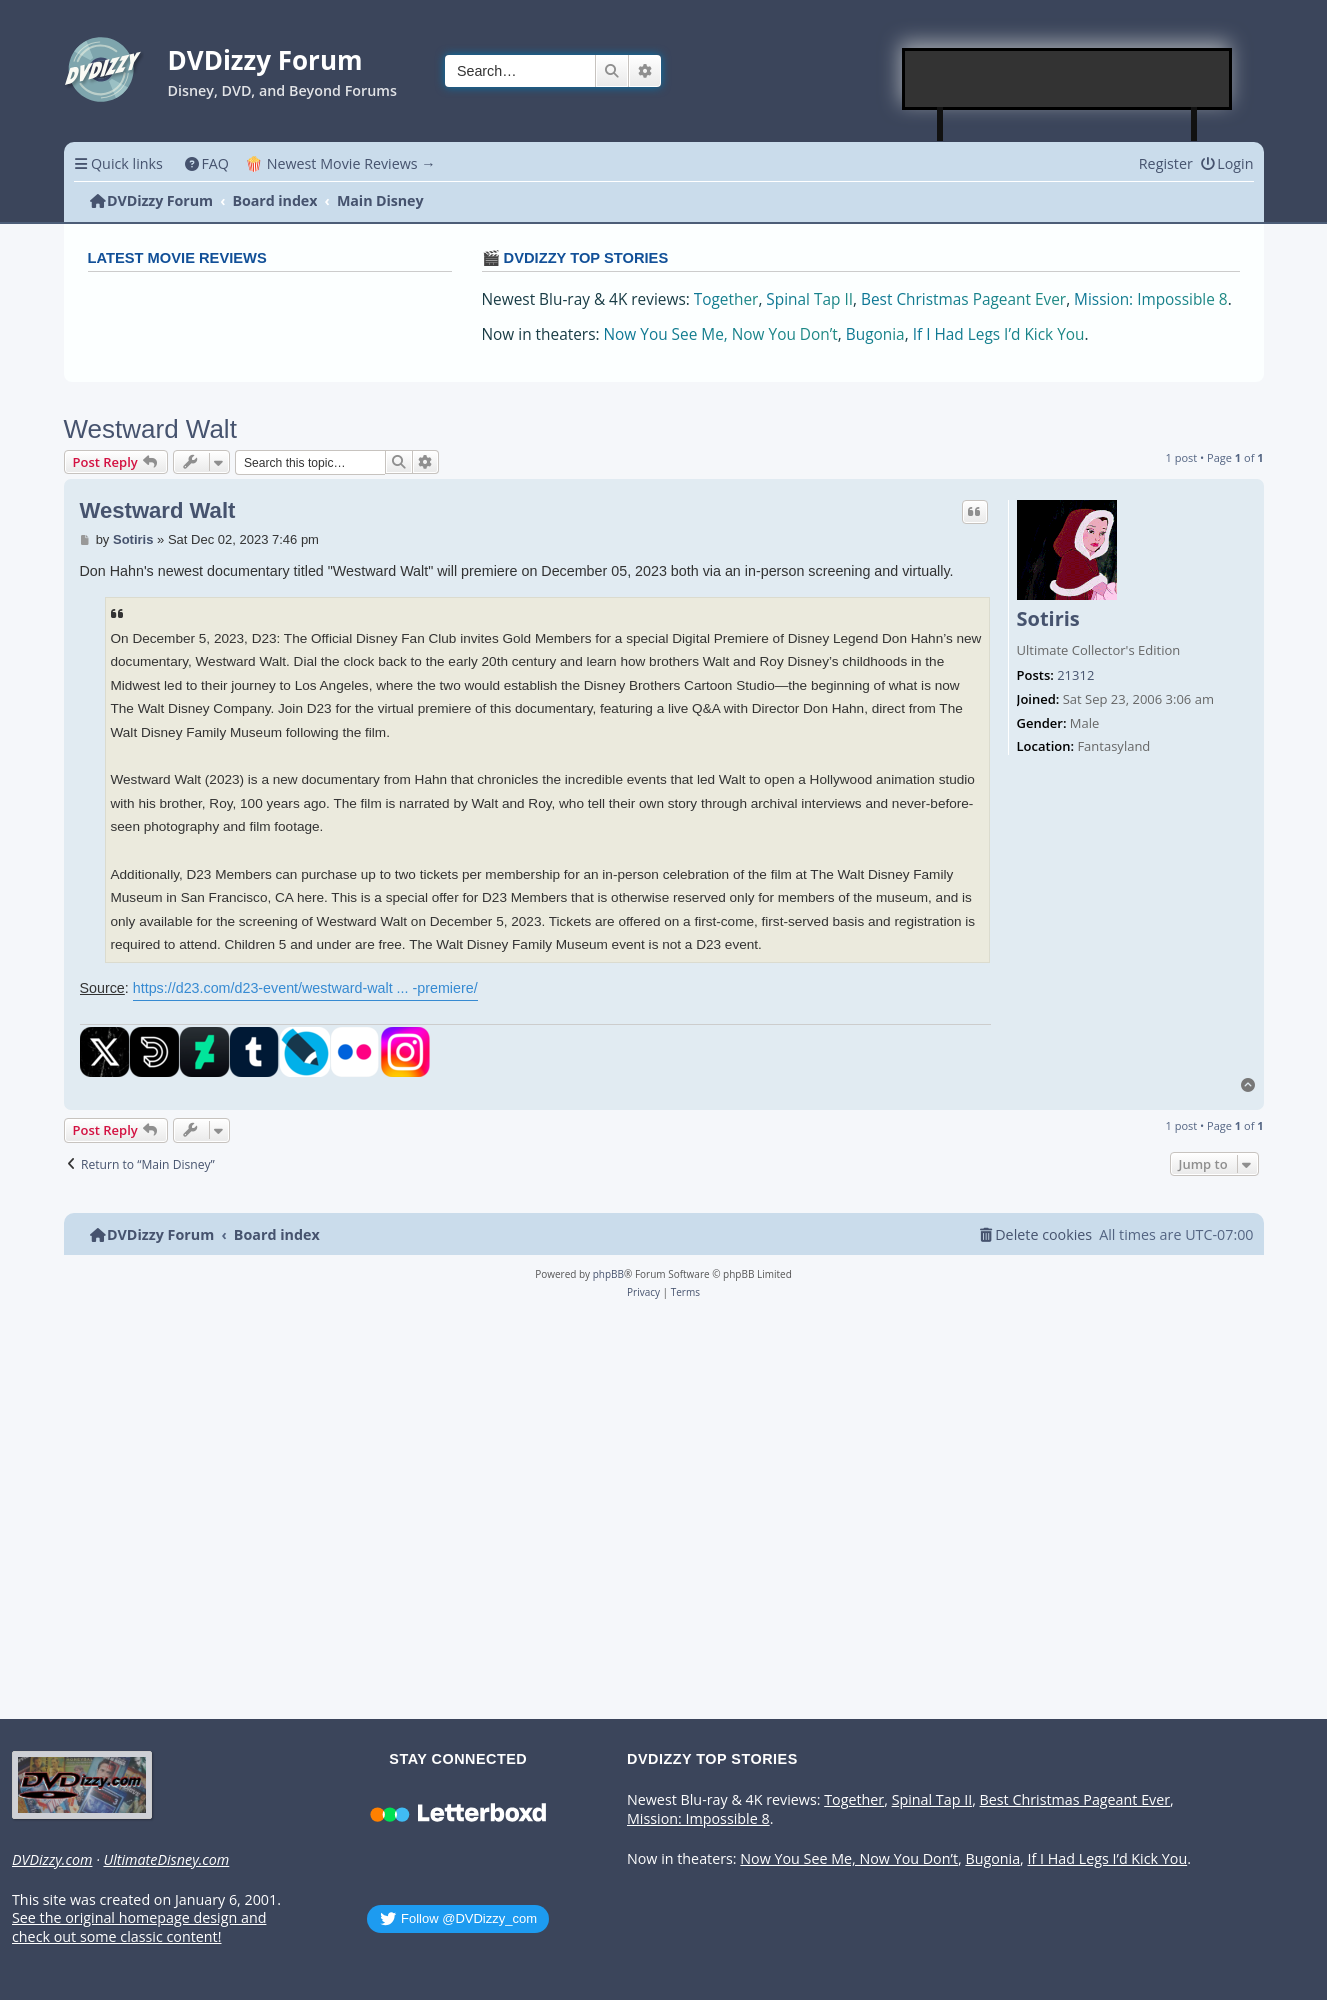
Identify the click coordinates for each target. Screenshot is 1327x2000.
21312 (1075, 676)
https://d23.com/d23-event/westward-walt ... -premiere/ (305, 988)
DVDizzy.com (52, 1860)
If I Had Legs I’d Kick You (999, 334)
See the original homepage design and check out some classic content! (139, 1927)
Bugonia (875, 334)
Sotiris (1048, 619)
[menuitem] (206, 163)
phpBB (608, 1274)
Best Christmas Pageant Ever (963, 299)
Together (726, 299)
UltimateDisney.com (166, 1860)
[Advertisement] (1068, 79)
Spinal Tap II (809, 299)
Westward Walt (150, 429)
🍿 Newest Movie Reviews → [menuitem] (340, 163)
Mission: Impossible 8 (1151, 299)
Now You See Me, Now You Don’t (721, 334)
